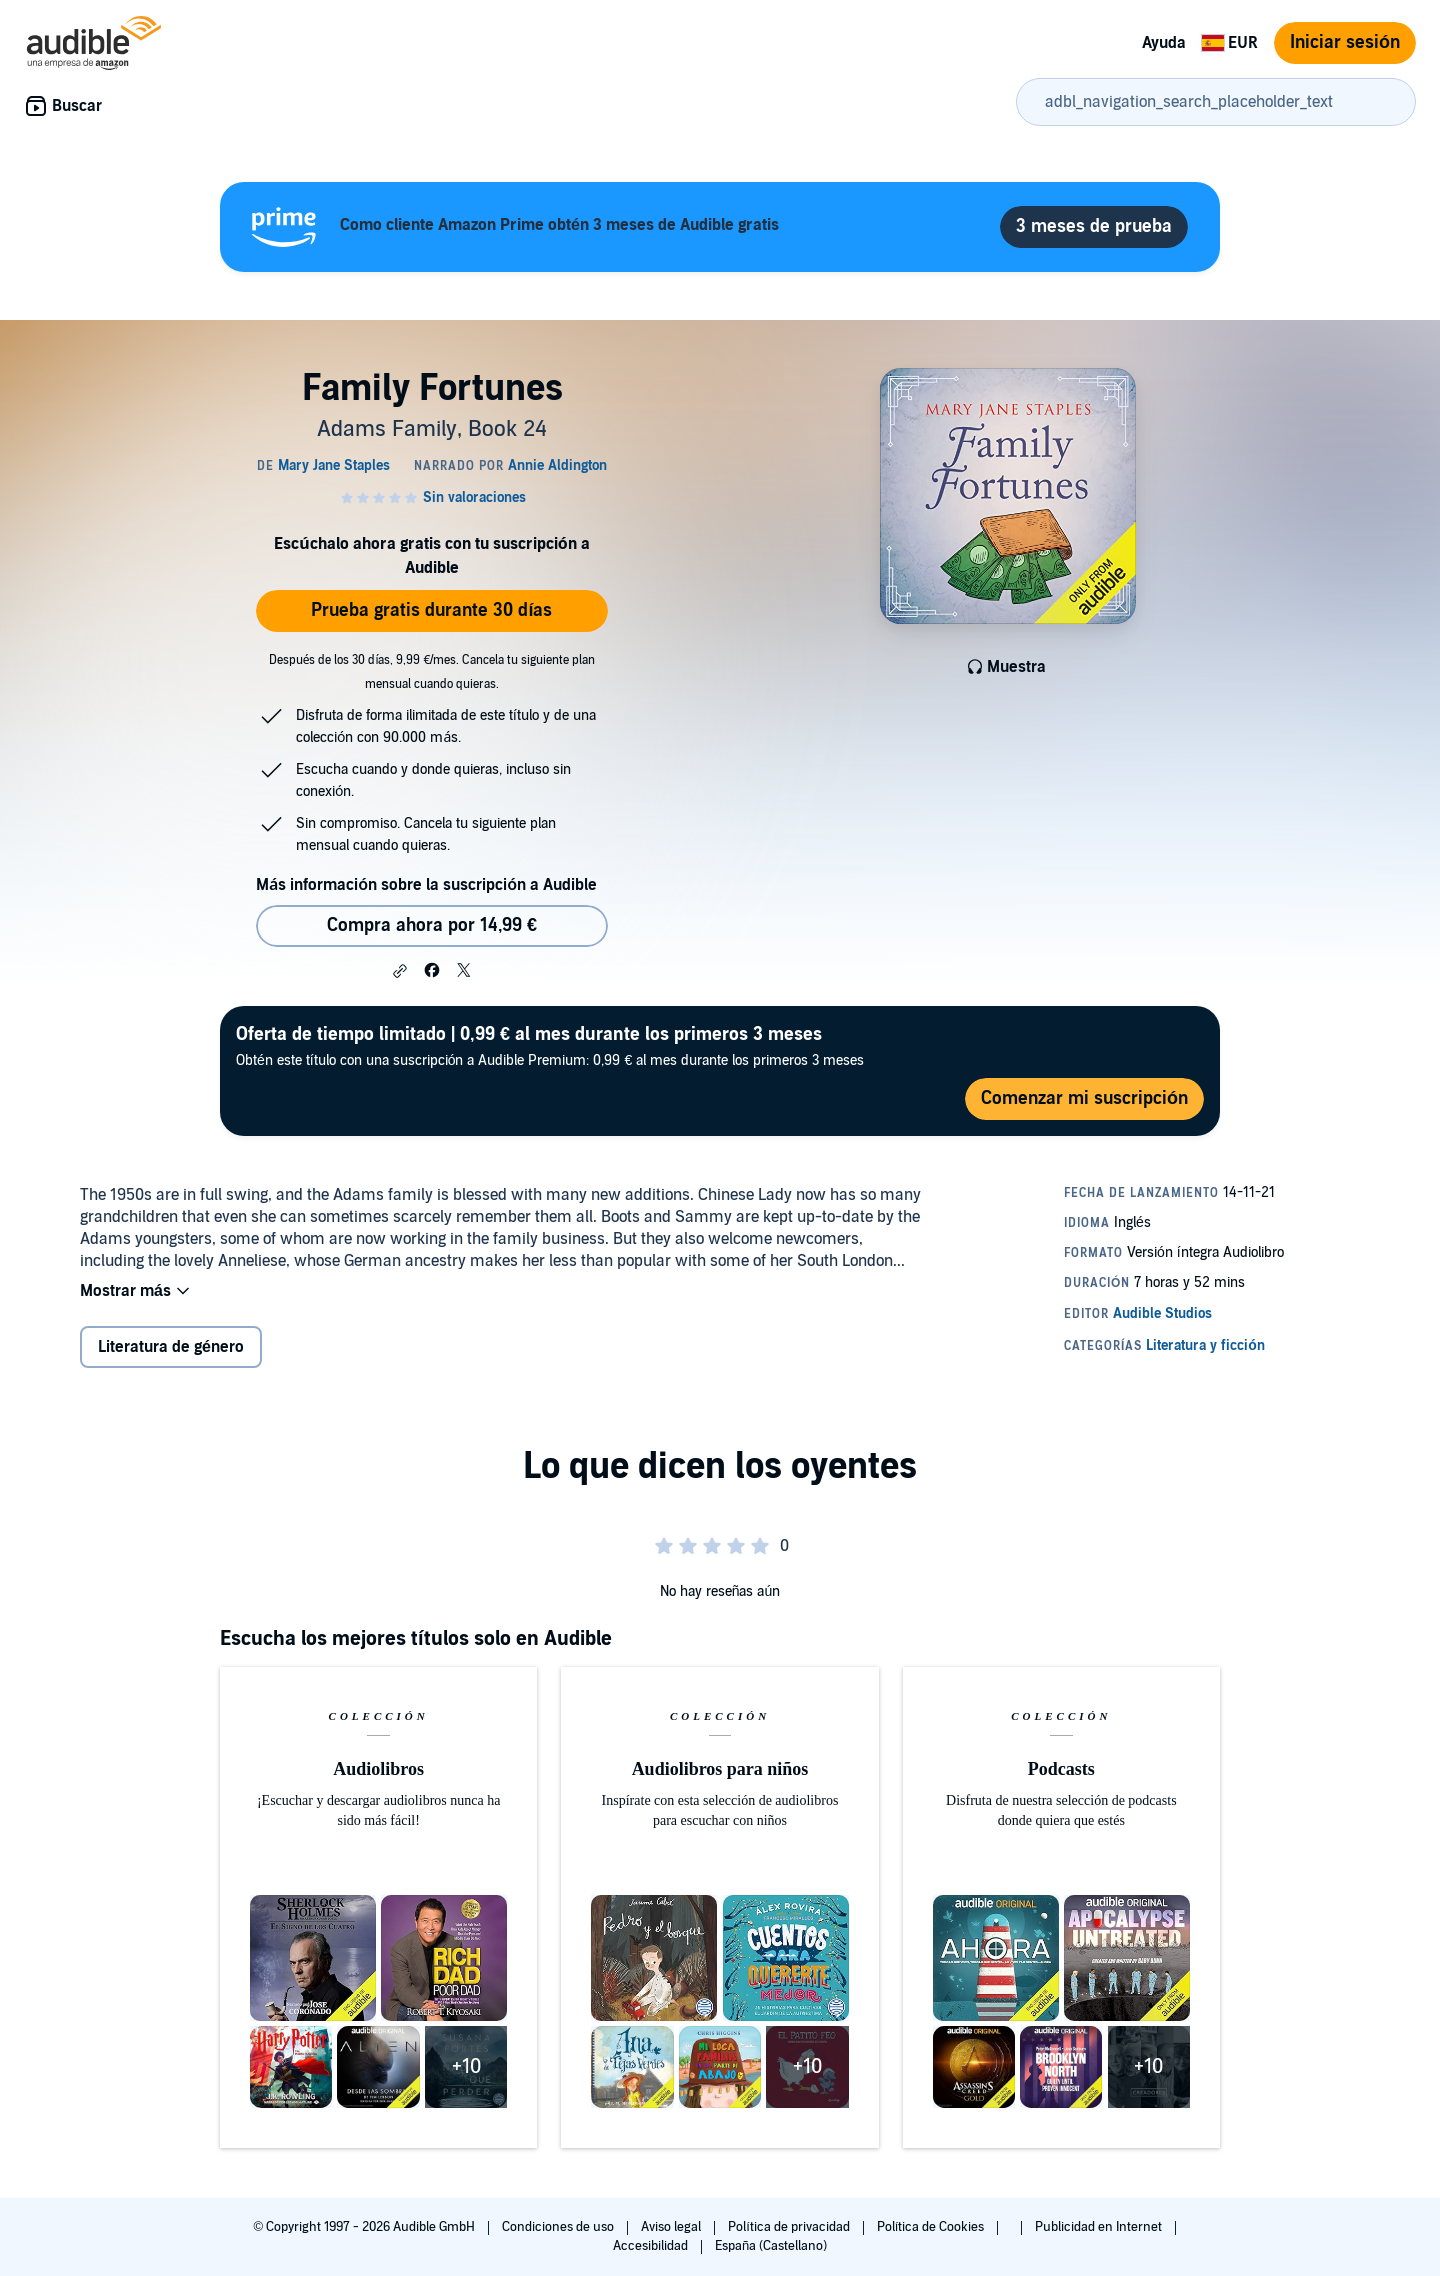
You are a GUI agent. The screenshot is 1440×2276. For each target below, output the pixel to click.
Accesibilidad (652, 2246)
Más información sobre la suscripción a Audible (426, 885)
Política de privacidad (790, 2227)
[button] (400, 971)
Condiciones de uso (559, 2227)
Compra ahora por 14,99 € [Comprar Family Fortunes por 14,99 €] (432, 925)
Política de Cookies (932, 2227)
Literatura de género (171, 1347)
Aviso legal (672, 2227)
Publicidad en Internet (1100, 2227)
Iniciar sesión (1345, 42)
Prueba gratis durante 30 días (431, 610)
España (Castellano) (771, 2246)
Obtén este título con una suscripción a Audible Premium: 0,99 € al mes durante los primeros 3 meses (550, 1045)
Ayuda (1164, 43)
